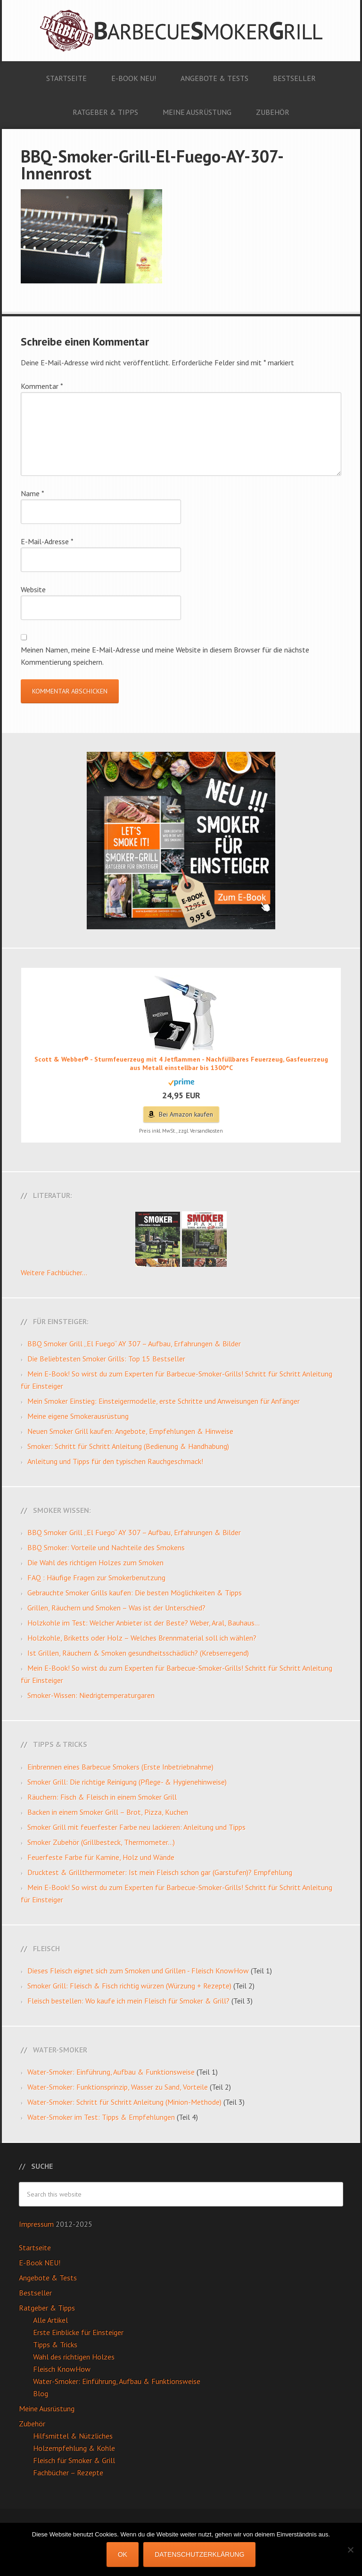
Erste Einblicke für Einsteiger (78, 2332)
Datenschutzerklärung (199, 2554)
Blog (40, 2393)
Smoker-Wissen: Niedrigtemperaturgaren (91, 1695)
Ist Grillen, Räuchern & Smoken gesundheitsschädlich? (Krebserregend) (138, 1653)
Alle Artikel (50, 2320)
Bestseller (35, 2292)
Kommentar (42, 386)
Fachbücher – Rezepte (68, 2472)
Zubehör (32, 2423)
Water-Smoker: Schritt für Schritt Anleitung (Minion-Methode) (124, 2102)
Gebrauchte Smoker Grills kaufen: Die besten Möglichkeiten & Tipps (134, 1592)
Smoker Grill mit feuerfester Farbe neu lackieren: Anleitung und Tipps (136, 1827)
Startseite (35, 2247)
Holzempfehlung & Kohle (74, 2448)
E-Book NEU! (39, 2262)
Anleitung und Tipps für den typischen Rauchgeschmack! (115, 1461)
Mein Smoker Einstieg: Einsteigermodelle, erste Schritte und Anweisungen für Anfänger (163, 1401)
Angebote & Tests (48, 2277)
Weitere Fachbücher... (54, 1272)
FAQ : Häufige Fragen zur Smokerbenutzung (96, 1577)
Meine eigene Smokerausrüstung (78, 1416)
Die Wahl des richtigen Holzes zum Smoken (95, 1562)
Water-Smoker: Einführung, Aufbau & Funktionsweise (111, 2072)
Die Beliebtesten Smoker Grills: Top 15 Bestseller (106, 1358)
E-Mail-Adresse (47, 541)
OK (122, 2554)
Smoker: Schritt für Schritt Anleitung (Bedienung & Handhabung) (128, 1446)
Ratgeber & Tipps (47, 2307)
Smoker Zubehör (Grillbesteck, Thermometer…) (101, 1842)
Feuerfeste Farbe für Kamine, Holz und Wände (100, 1857)
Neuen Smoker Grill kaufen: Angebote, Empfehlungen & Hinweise (130, 1431)
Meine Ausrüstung (46, 2408)
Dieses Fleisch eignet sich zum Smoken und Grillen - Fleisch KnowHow (138, 1970)
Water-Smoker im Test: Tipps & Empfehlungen (101, 2117)
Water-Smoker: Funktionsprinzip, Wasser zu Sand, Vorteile (117, 2087)
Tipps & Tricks (55, 2344)
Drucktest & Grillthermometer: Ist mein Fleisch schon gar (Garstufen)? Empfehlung (159, 1872)
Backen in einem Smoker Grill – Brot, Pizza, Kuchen (107, 1812)
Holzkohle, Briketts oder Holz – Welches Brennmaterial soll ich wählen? (141, 1637)
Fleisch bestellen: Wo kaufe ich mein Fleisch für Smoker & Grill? (128, 2000)
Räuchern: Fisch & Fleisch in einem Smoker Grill (102, 1797)
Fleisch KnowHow (61, 2369)
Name (32, 493)
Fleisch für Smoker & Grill (74, 2460)
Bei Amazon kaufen (186, 1114)
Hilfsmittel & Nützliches (73, 2435)
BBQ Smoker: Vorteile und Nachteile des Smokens (106, 1547)
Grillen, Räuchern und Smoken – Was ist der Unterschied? (116, 1607)
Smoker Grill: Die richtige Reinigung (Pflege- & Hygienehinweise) (127, 1782)
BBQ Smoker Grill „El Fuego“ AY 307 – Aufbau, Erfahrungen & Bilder (134, 1343)
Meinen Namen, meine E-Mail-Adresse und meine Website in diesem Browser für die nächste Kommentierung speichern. (165, 656)
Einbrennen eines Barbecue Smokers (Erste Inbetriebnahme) (120, 1766)
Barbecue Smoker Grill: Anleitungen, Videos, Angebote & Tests (181, 30)
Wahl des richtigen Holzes (74, 2356)
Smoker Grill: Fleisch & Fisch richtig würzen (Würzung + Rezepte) (129, 1985)
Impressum (37, 2224)
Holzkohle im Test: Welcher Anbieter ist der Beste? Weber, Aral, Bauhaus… (143, 1622)
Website (33, 589)
